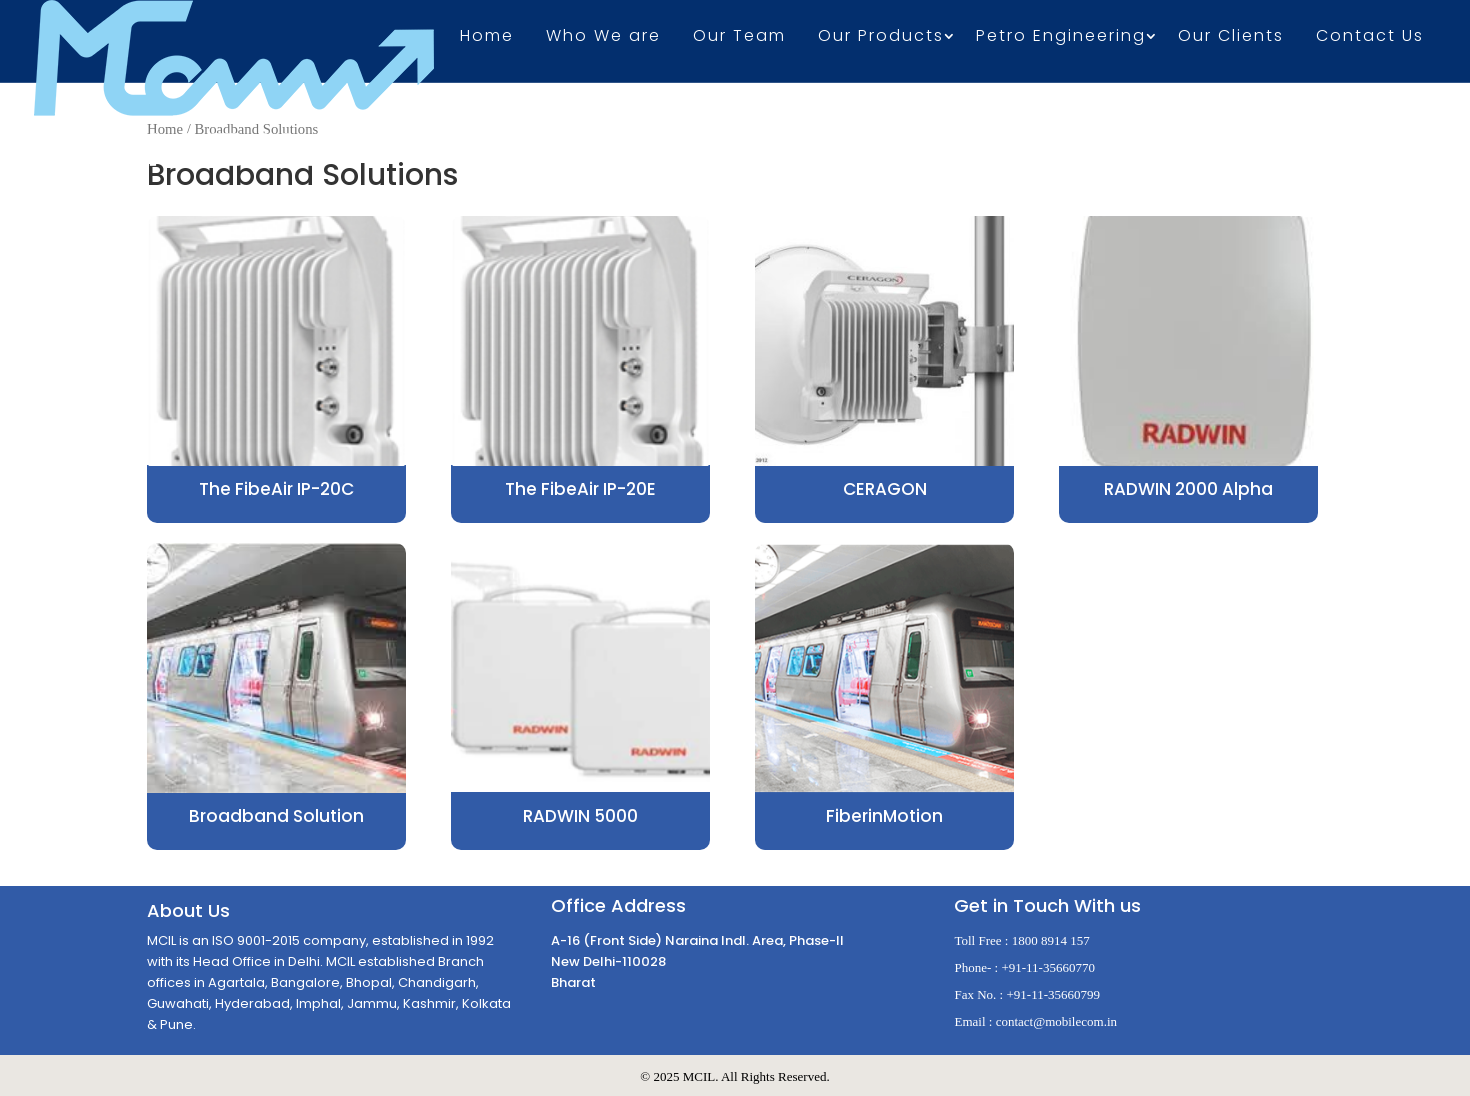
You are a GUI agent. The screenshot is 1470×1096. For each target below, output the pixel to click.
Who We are (603, 38)
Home (487, 38)
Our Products (881, 38)
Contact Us (1370, 38)
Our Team (739, 38)
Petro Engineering (1061, 38)
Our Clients (1231, 38)
